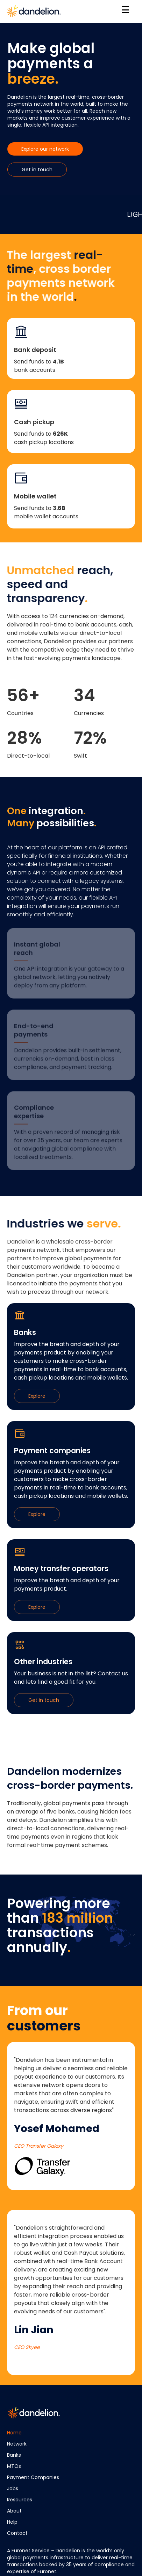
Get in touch (37, 169)
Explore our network (45, 148)
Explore (36, 1395)
